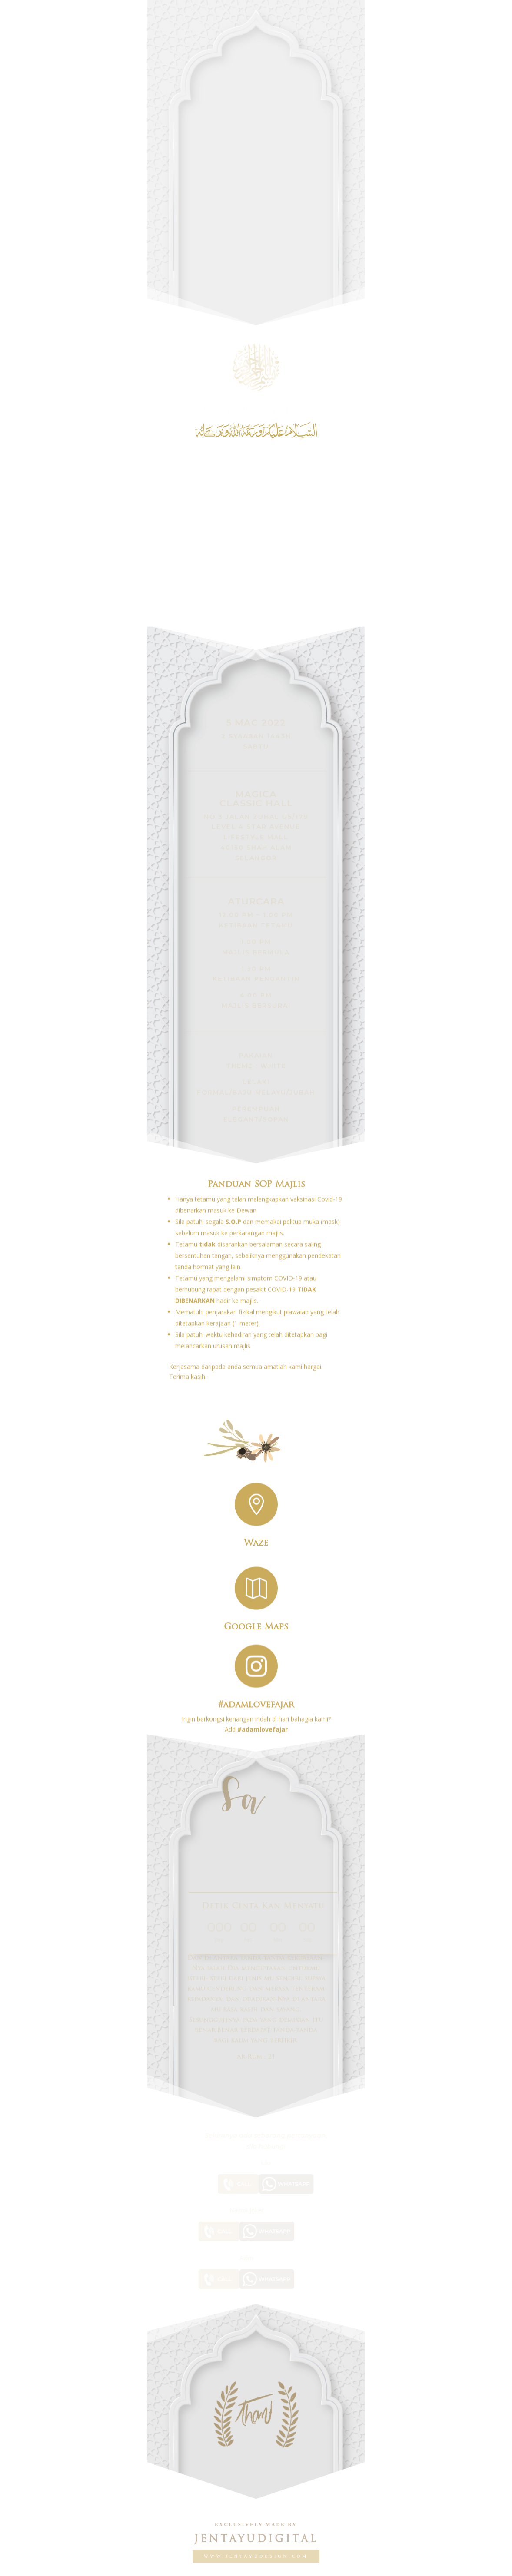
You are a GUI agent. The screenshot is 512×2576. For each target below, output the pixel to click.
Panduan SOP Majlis (256, 1167)
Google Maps (256, 1621)
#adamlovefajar (256, 1697)
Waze (256, 1537)
